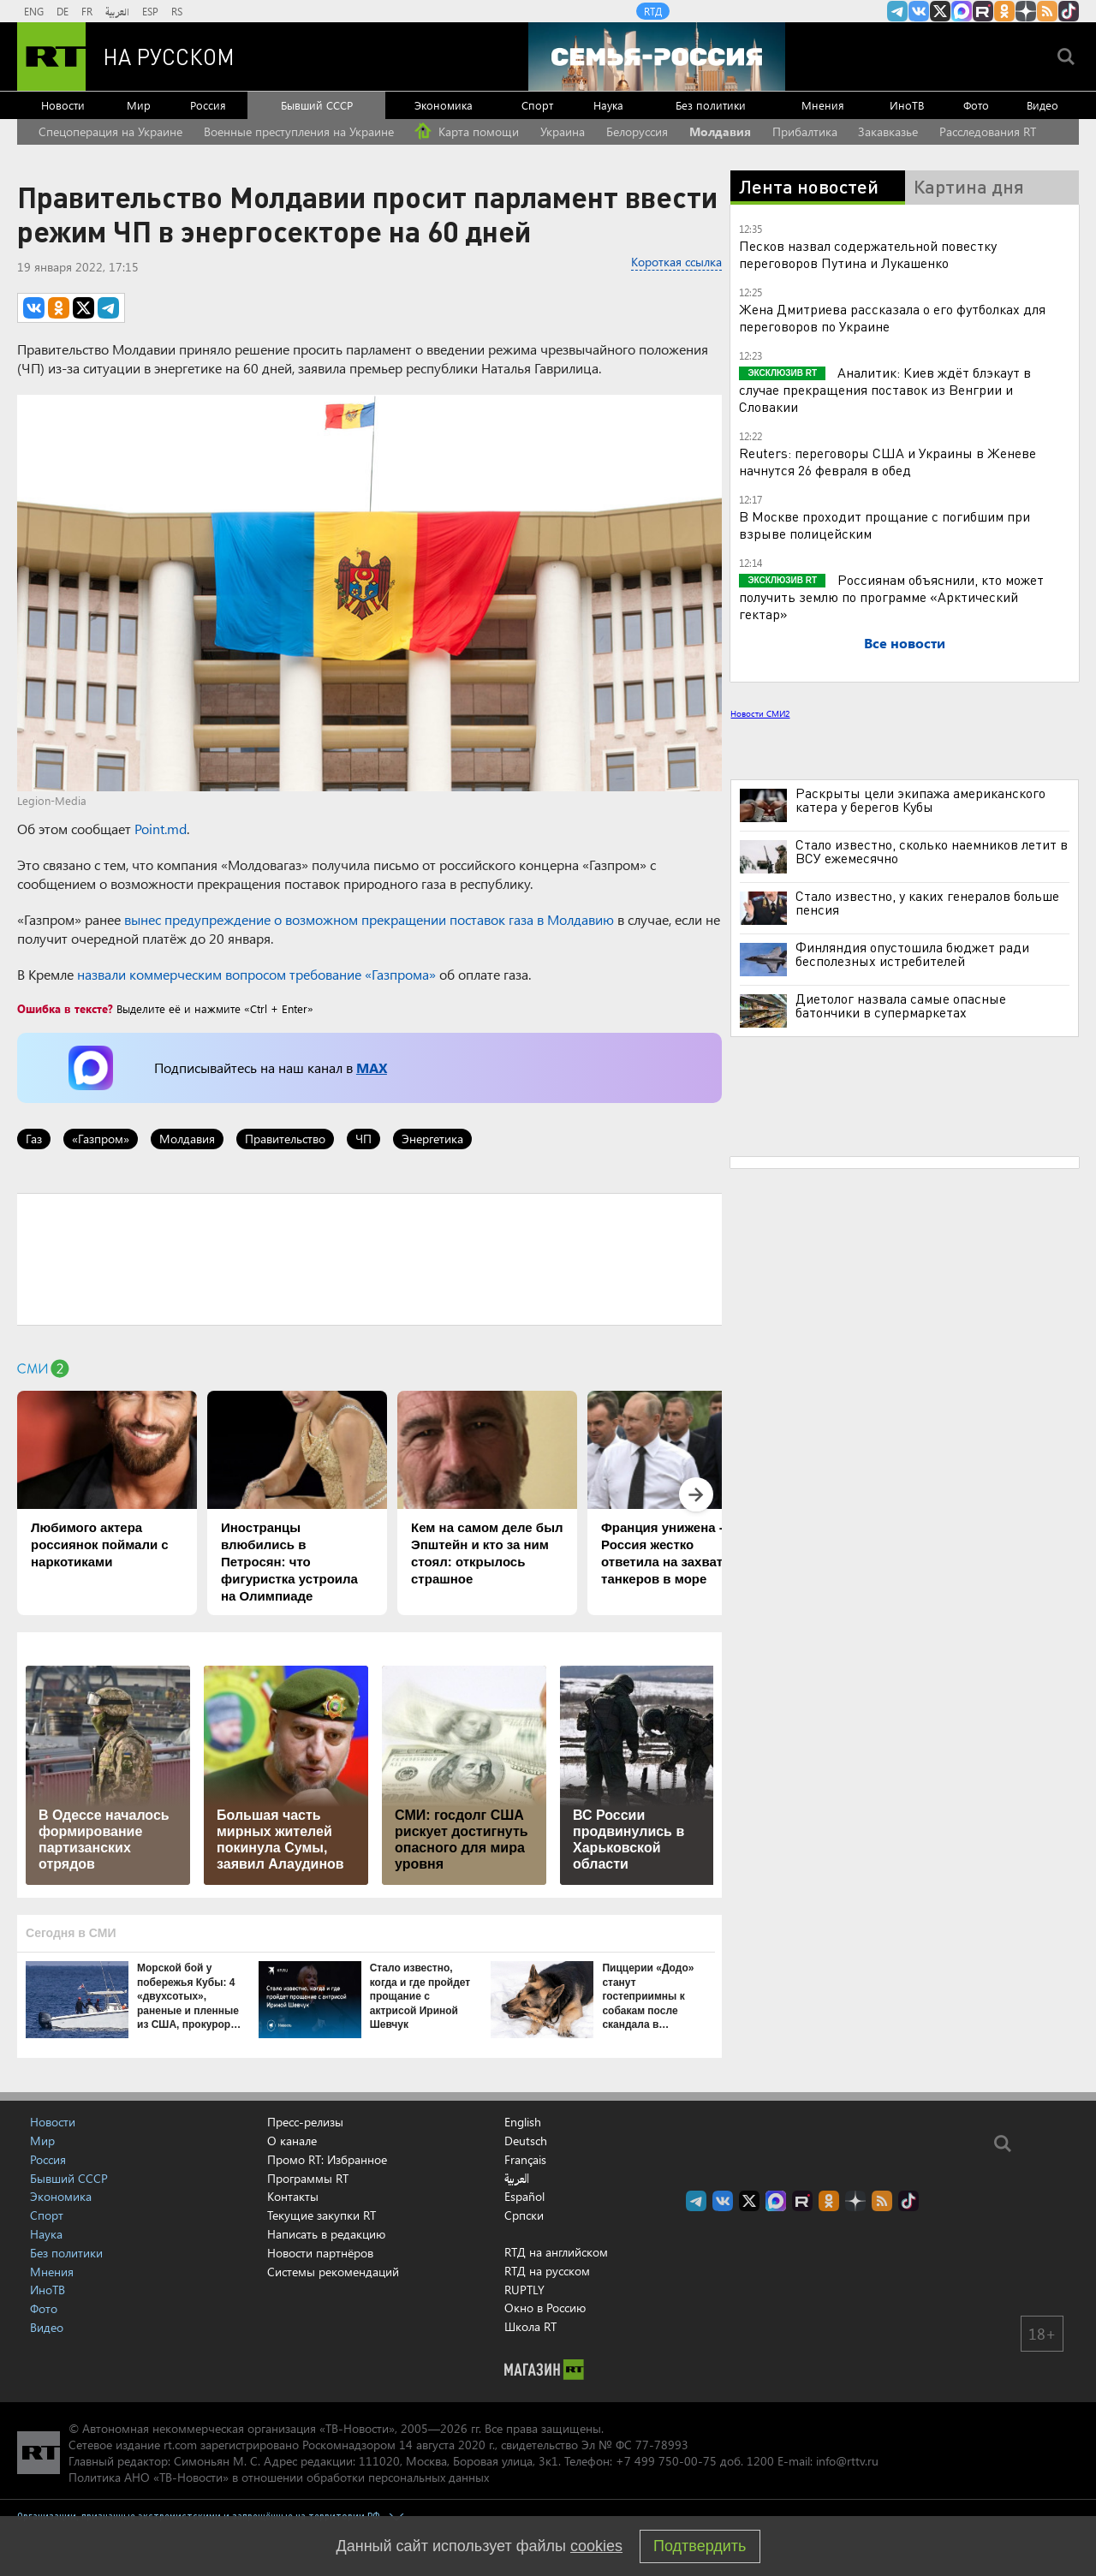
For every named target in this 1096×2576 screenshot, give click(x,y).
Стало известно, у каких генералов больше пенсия (927, 902)
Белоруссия (637, 131)
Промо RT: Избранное (327, 2159)
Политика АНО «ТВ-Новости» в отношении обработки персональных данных (278, 2477)
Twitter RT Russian (940, 11)
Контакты (293, 2196)
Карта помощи (466, 131)
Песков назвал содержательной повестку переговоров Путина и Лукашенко (868, 253)
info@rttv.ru (847, 2461)
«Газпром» (100, 1138)
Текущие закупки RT (321, 2215)
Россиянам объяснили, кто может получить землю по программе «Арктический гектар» (891, 596)
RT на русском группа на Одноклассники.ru (1004, 11)
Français (525, 2160)
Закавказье (888, 131)
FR (86, 11)
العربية (117, 11)
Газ (34, 1138)
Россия (208, 105)
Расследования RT (987, 131)
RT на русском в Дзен (1026, 11)
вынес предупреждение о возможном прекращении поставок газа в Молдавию (369, 919)
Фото (976, 105)
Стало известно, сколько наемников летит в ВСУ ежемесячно (931, 851)
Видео (1042, 105)
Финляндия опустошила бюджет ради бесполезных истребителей (912, 954)
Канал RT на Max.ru (961, 11)
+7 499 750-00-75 (666, 2461)
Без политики (711, 105)
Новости (63, 105)
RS (176, 11)
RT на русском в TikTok (1068, 11)
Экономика (443, 105)
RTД (653, 11)
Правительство (285, 1138)
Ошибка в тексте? (65, 1008)
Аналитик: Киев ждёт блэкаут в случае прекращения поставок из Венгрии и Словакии (885, 389)
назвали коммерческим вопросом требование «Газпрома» (256, 974)
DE (62, 11)
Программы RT (307, 2178)
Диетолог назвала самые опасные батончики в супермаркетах (900, 1005)
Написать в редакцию (326, 2234)
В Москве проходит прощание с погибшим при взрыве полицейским (884, 524)
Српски (524, 2215)
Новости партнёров (320, 2253)
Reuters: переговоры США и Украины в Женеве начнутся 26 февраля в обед (887, 461)
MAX (371, 1067)
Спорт (537, 105)
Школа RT (530, 2326)
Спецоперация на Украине (110, 131)
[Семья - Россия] (656, 56)
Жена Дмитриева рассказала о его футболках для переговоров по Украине (892, 317)
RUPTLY (524, 2289)
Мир (139, 105)
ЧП (363, 1138)
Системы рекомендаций (333, 2271)
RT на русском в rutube (983, 11)
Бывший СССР (317, 105)
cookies (596, 2546)
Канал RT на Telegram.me (897, 11)
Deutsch (525, 2141)
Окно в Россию (545, 2307)
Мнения (822, 105)
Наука (608, 105)
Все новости (904, 643)
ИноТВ (907, 105)
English (522, 2122)
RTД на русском (547, 2271)
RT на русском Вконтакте (918, 11)
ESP (150, 11)
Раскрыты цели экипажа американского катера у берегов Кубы (920, 800)
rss (1047, 11)
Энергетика (432, 1138)
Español (524, 2196)
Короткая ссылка (676, 261)
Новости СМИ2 (759, 713)
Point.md (160, 829)
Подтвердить (699, 2546)
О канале (292, 2140)
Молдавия (720, 131)
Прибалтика (804, 131)
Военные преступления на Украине (299, 131)
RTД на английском (556, 2252)
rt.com (180, 2444)
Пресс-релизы (305, 2122)
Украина (562, 131)
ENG (34, 11)
